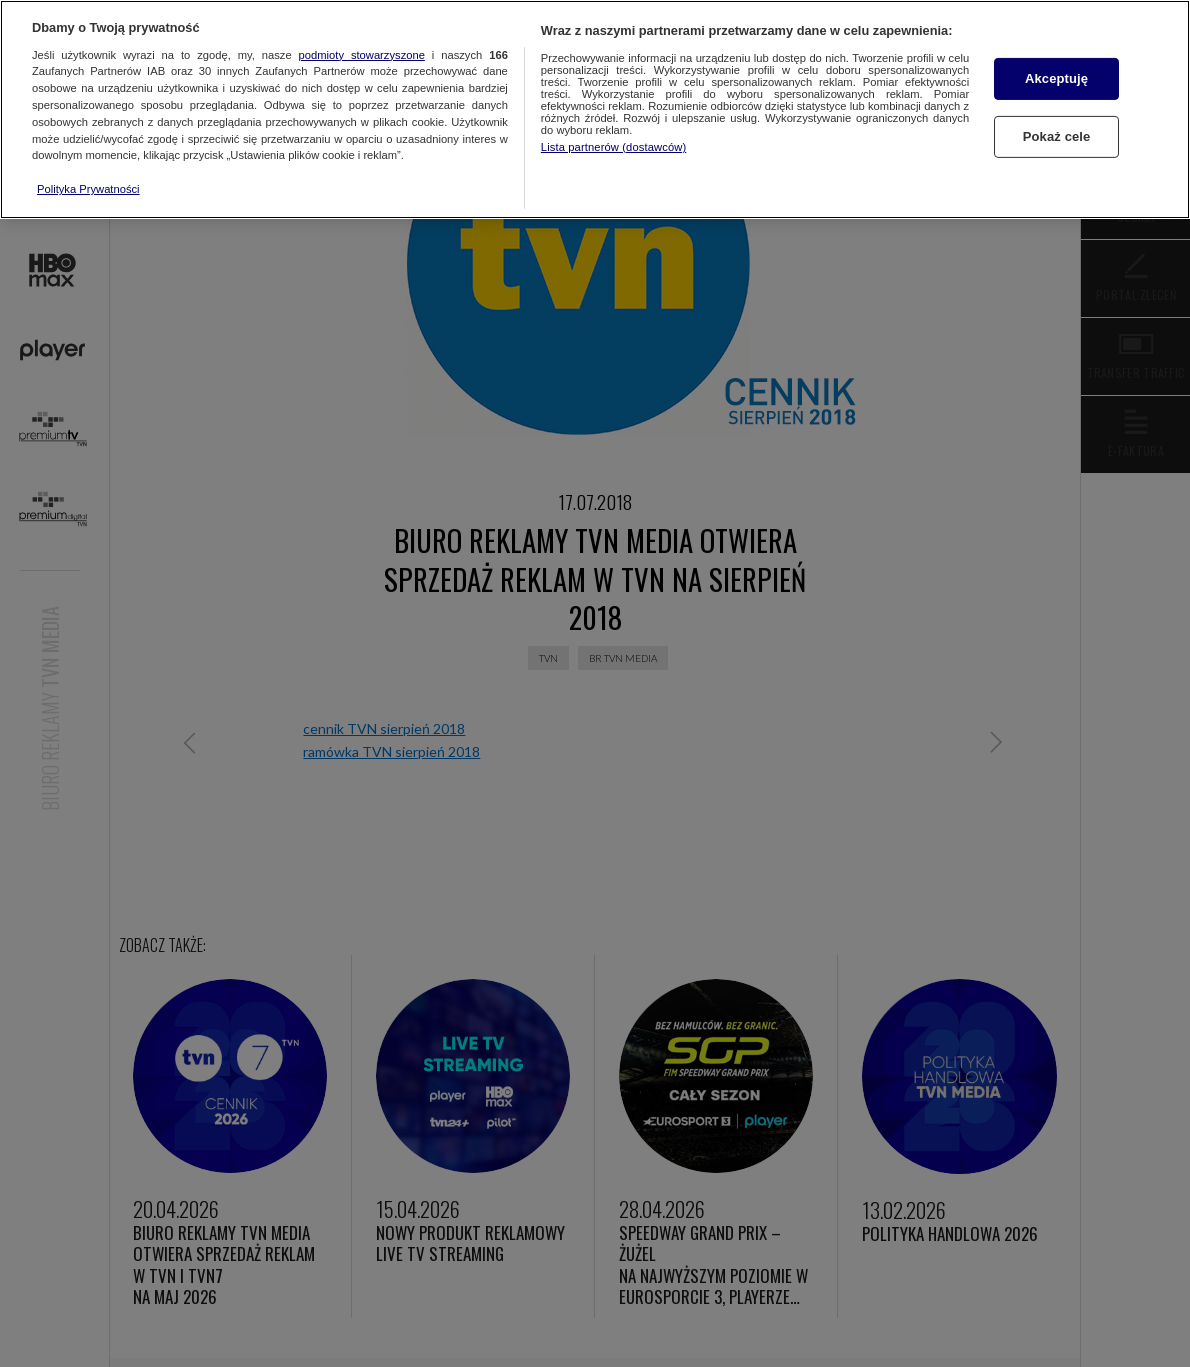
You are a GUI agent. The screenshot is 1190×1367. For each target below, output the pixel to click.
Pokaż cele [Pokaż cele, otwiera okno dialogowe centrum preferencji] (1057, 136)
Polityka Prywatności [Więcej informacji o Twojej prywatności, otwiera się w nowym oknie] (88, 189)
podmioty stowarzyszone (362, 55)
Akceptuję (1056, 78)
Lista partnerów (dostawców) (613, 147)
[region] (595, 109)
